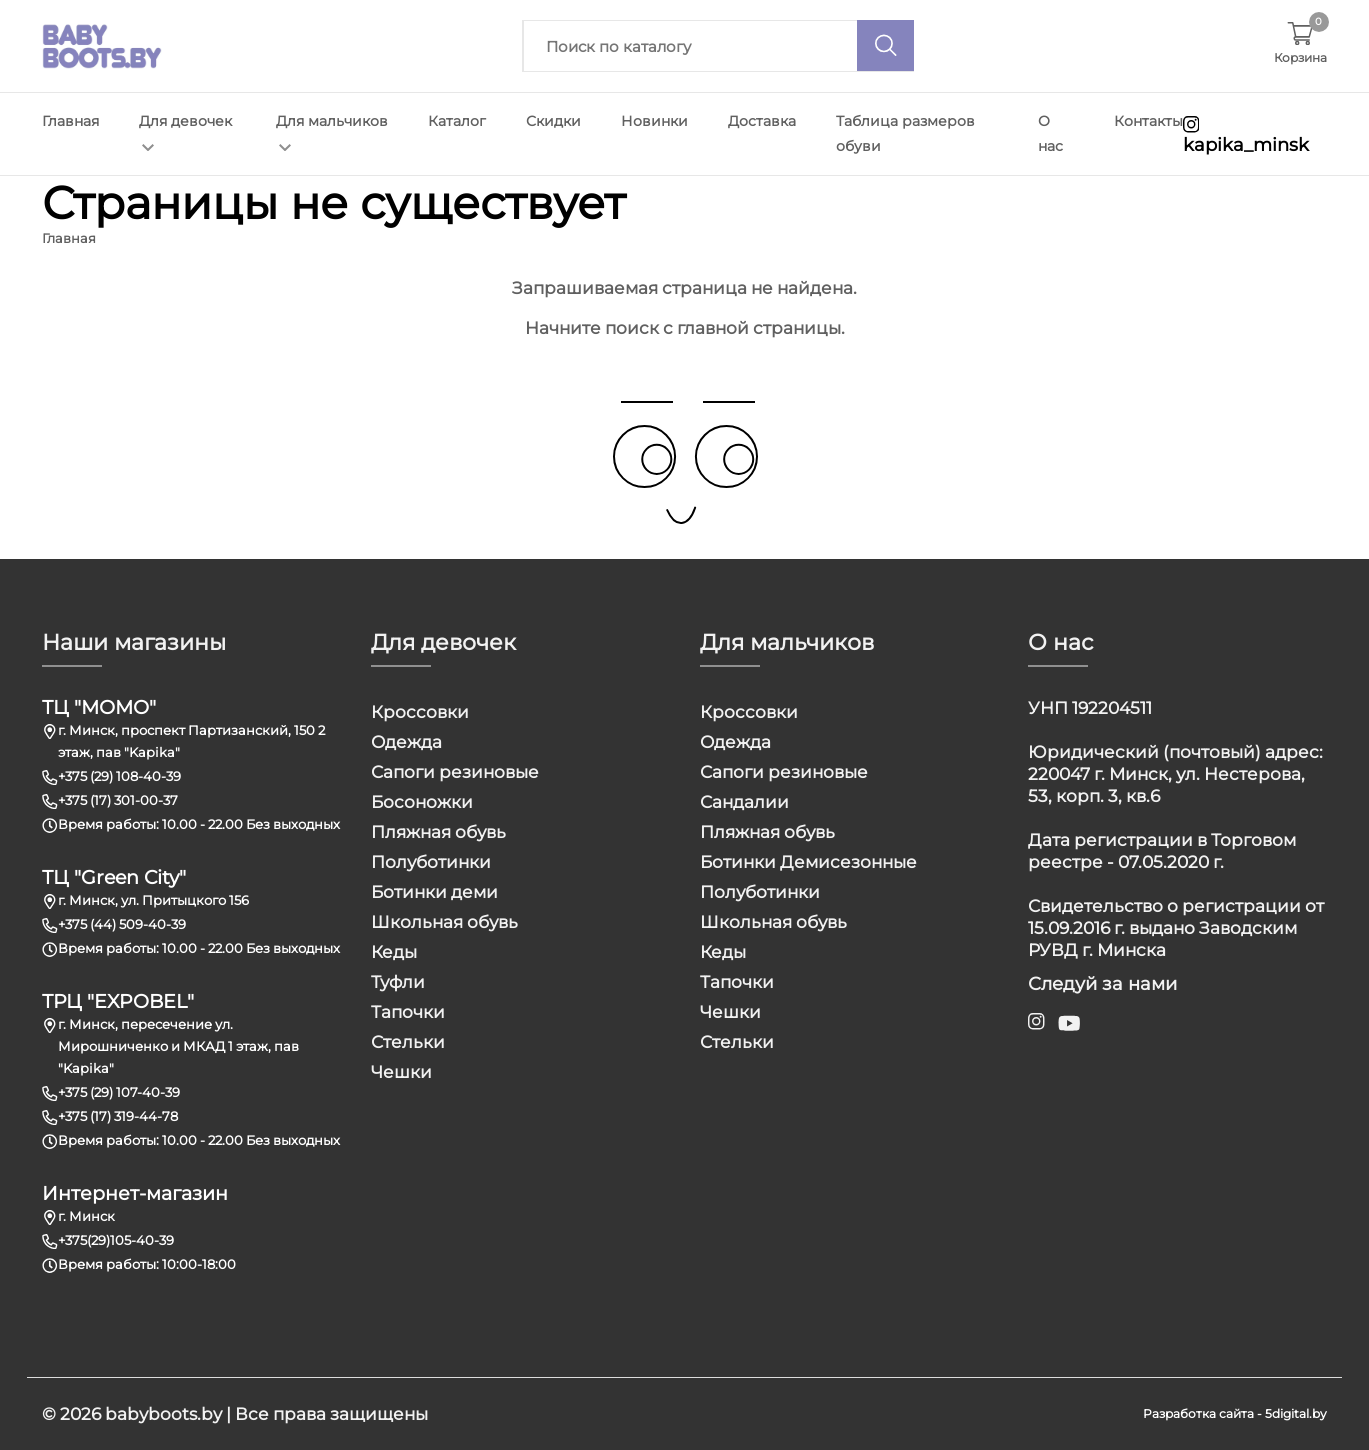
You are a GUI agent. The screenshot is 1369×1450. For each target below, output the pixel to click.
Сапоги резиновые (455, 772)
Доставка (762, 121)
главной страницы (759, 328)
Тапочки (408, 1012)
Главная (70, 121)
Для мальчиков (332, 131)
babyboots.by (163, 1414)
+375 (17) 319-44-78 (118, 1116)
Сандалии (744, 802)
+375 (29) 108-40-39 (119, 776)
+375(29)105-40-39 (116, 1240)
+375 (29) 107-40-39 (119, 1092)
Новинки (654, 121)
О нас (1050, 133)
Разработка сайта (1198, 1413)
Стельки (408, 1042)
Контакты (1148, 121)
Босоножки (422, 802)
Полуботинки (431, 862)
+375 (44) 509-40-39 (122, 924)
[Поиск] (886, 45)
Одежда (406, 742)
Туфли (398, 982)
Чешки (401, 1072)
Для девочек (185, 131)
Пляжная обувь (438, 832)
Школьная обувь (444, 922)
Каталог (457, 121)
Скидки (553, 121)
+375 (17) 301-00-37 (118, 800)
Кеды (394, 952)
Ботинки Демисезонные (808, 862)
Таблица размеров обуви (905, 133)
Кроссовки (420, 712)
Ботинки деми (434, 892)
